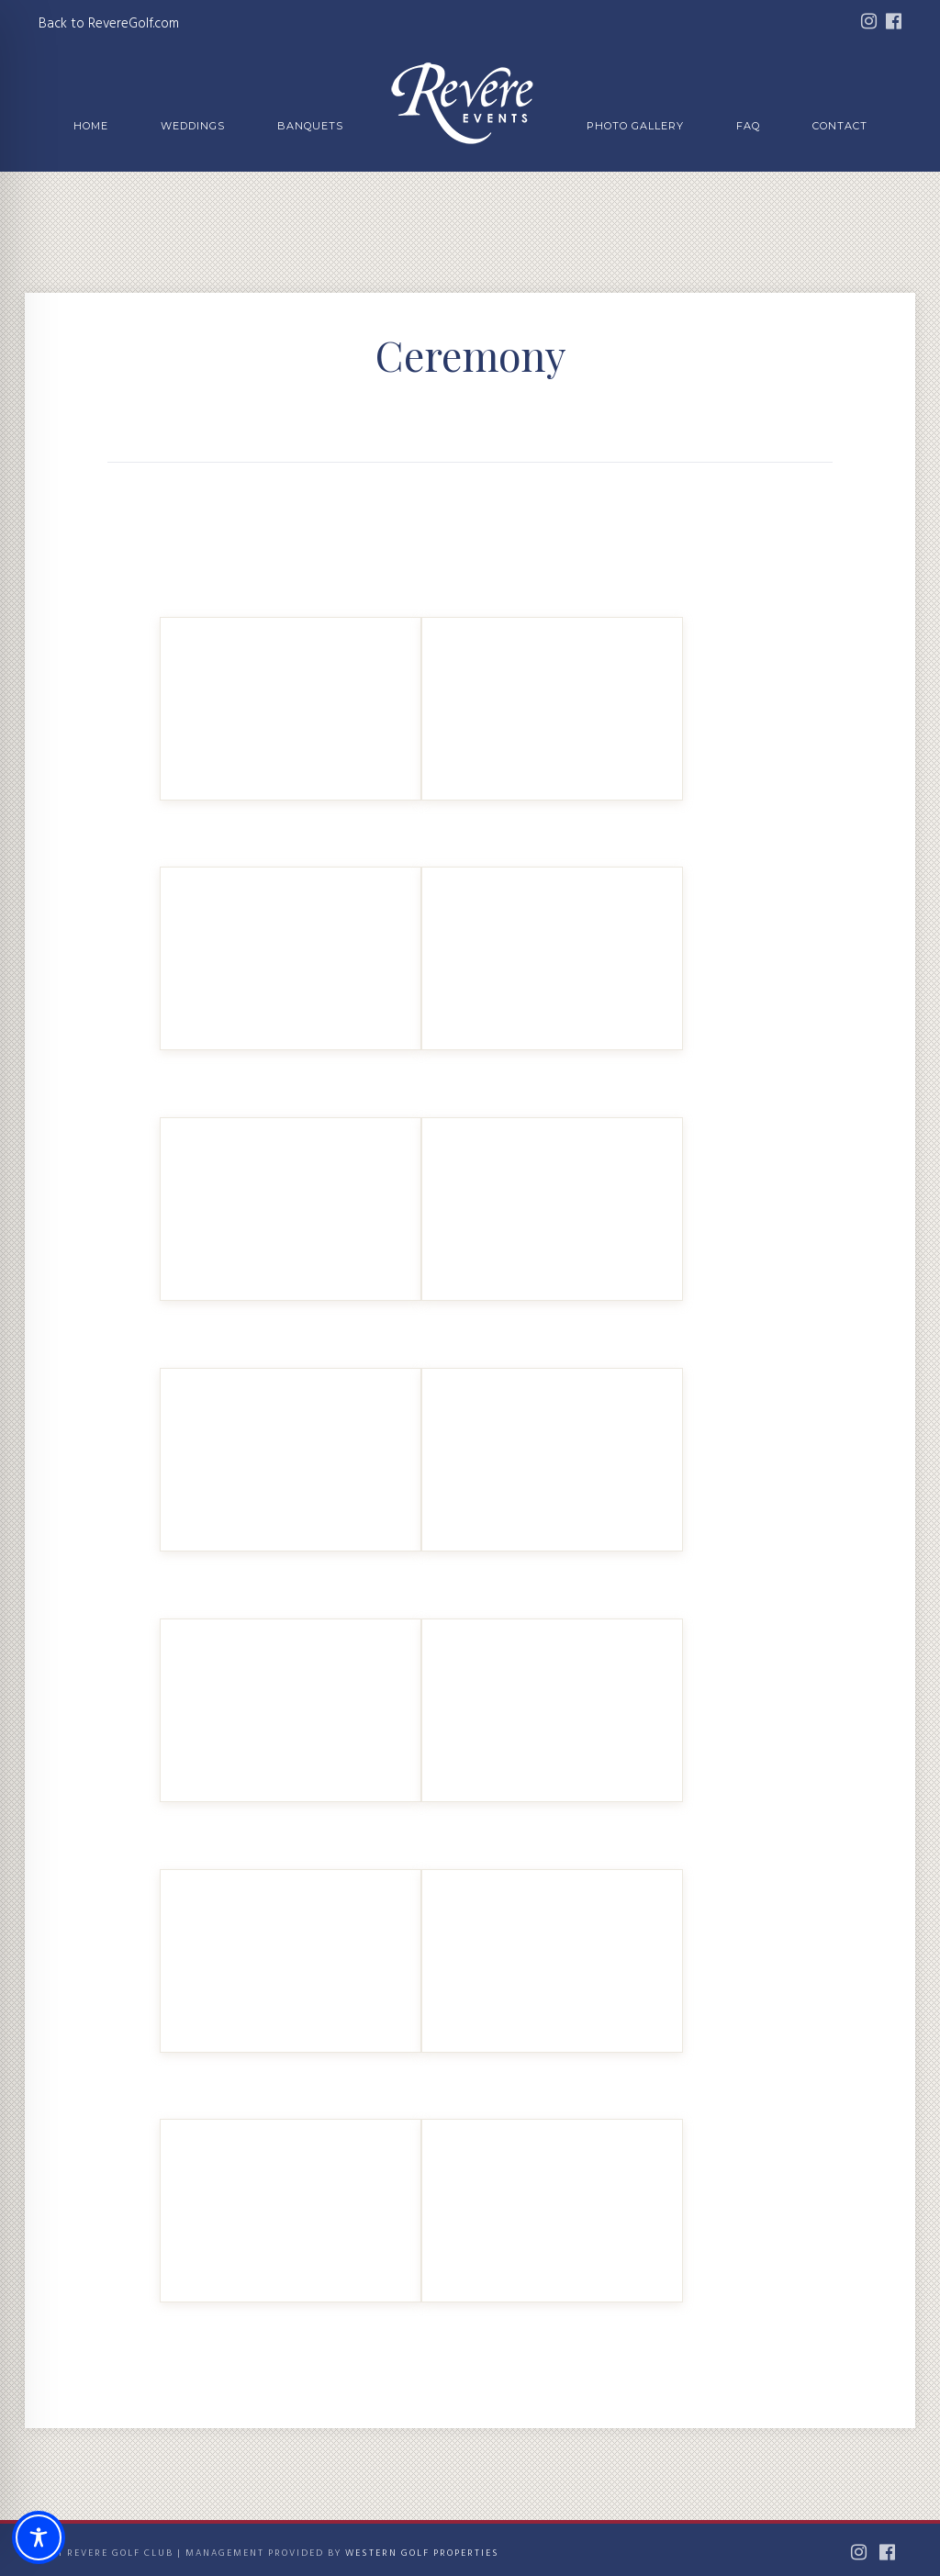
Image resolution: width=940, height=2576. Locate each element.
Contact (839, 125)
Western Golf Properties (422, 2553)
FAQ (748, 125)
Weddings (193, 125)
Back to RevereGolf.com (109, 24)
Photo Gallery (635, 125)
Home (90, 125)
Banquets (310, 125)
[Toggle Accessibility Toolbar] (38, 2537)
